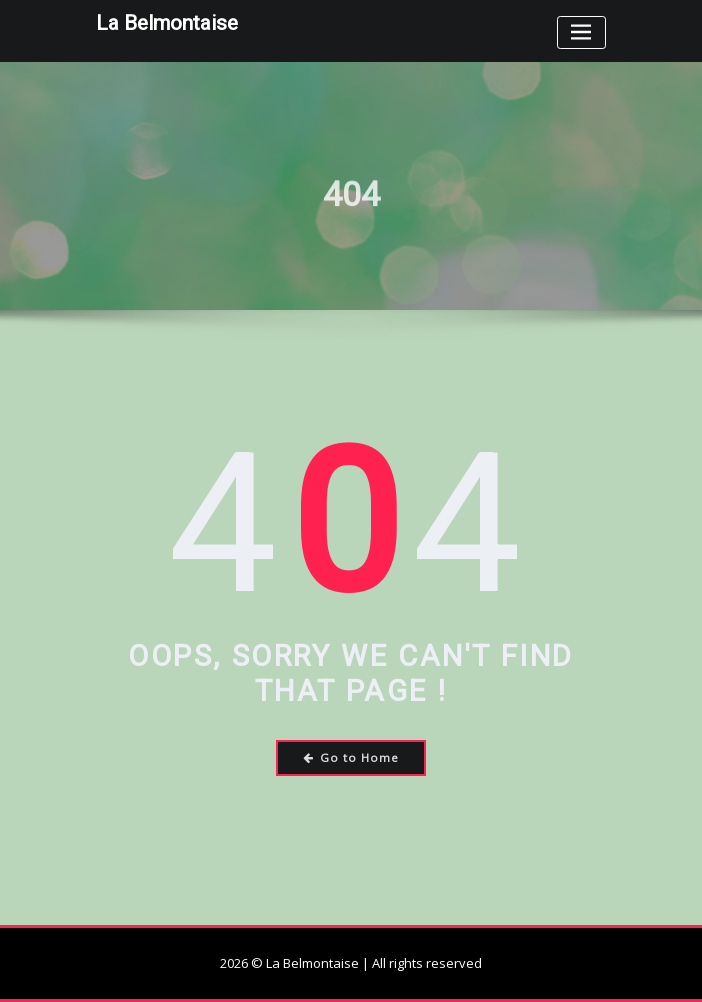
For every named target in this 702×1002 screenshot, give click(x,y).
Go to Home (351, 757)
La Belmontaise (167, 23)
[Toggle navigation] (581, 32)
